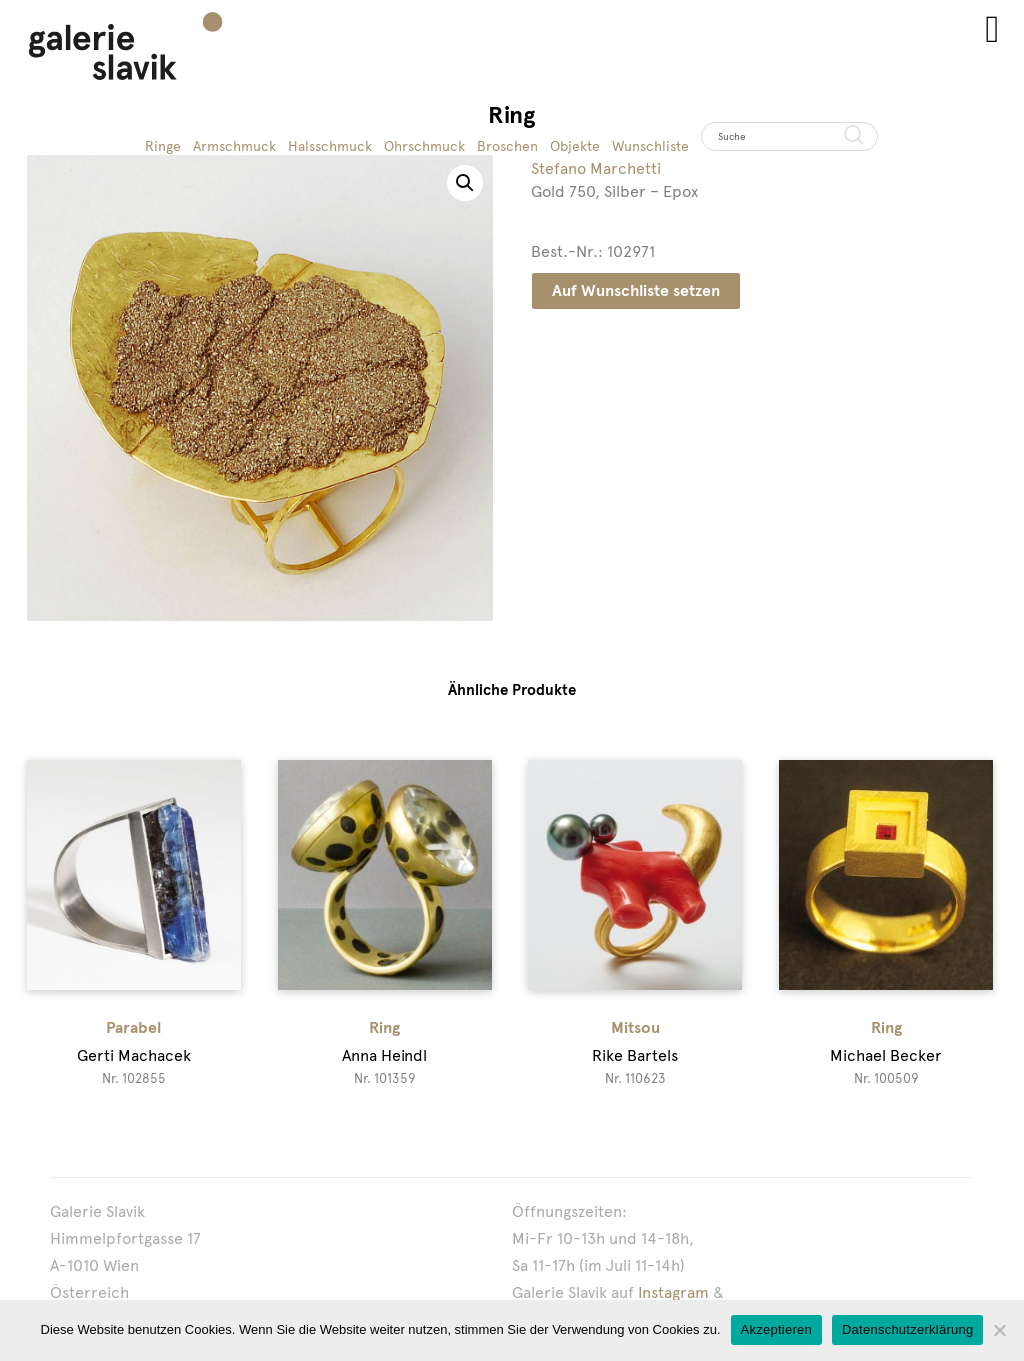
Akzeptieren (776, 1329)
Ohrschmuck (424, 146)
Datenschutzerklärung (907, 1329)
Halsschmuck (330, 146)
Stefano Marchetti (596, 168)
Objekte (575, 146)
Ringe (163, 146)
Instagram (673, 1292)
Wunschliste (650, 146)
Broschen (507, 146)
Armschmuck (234, 146)
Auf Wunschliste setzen (636, 290)
